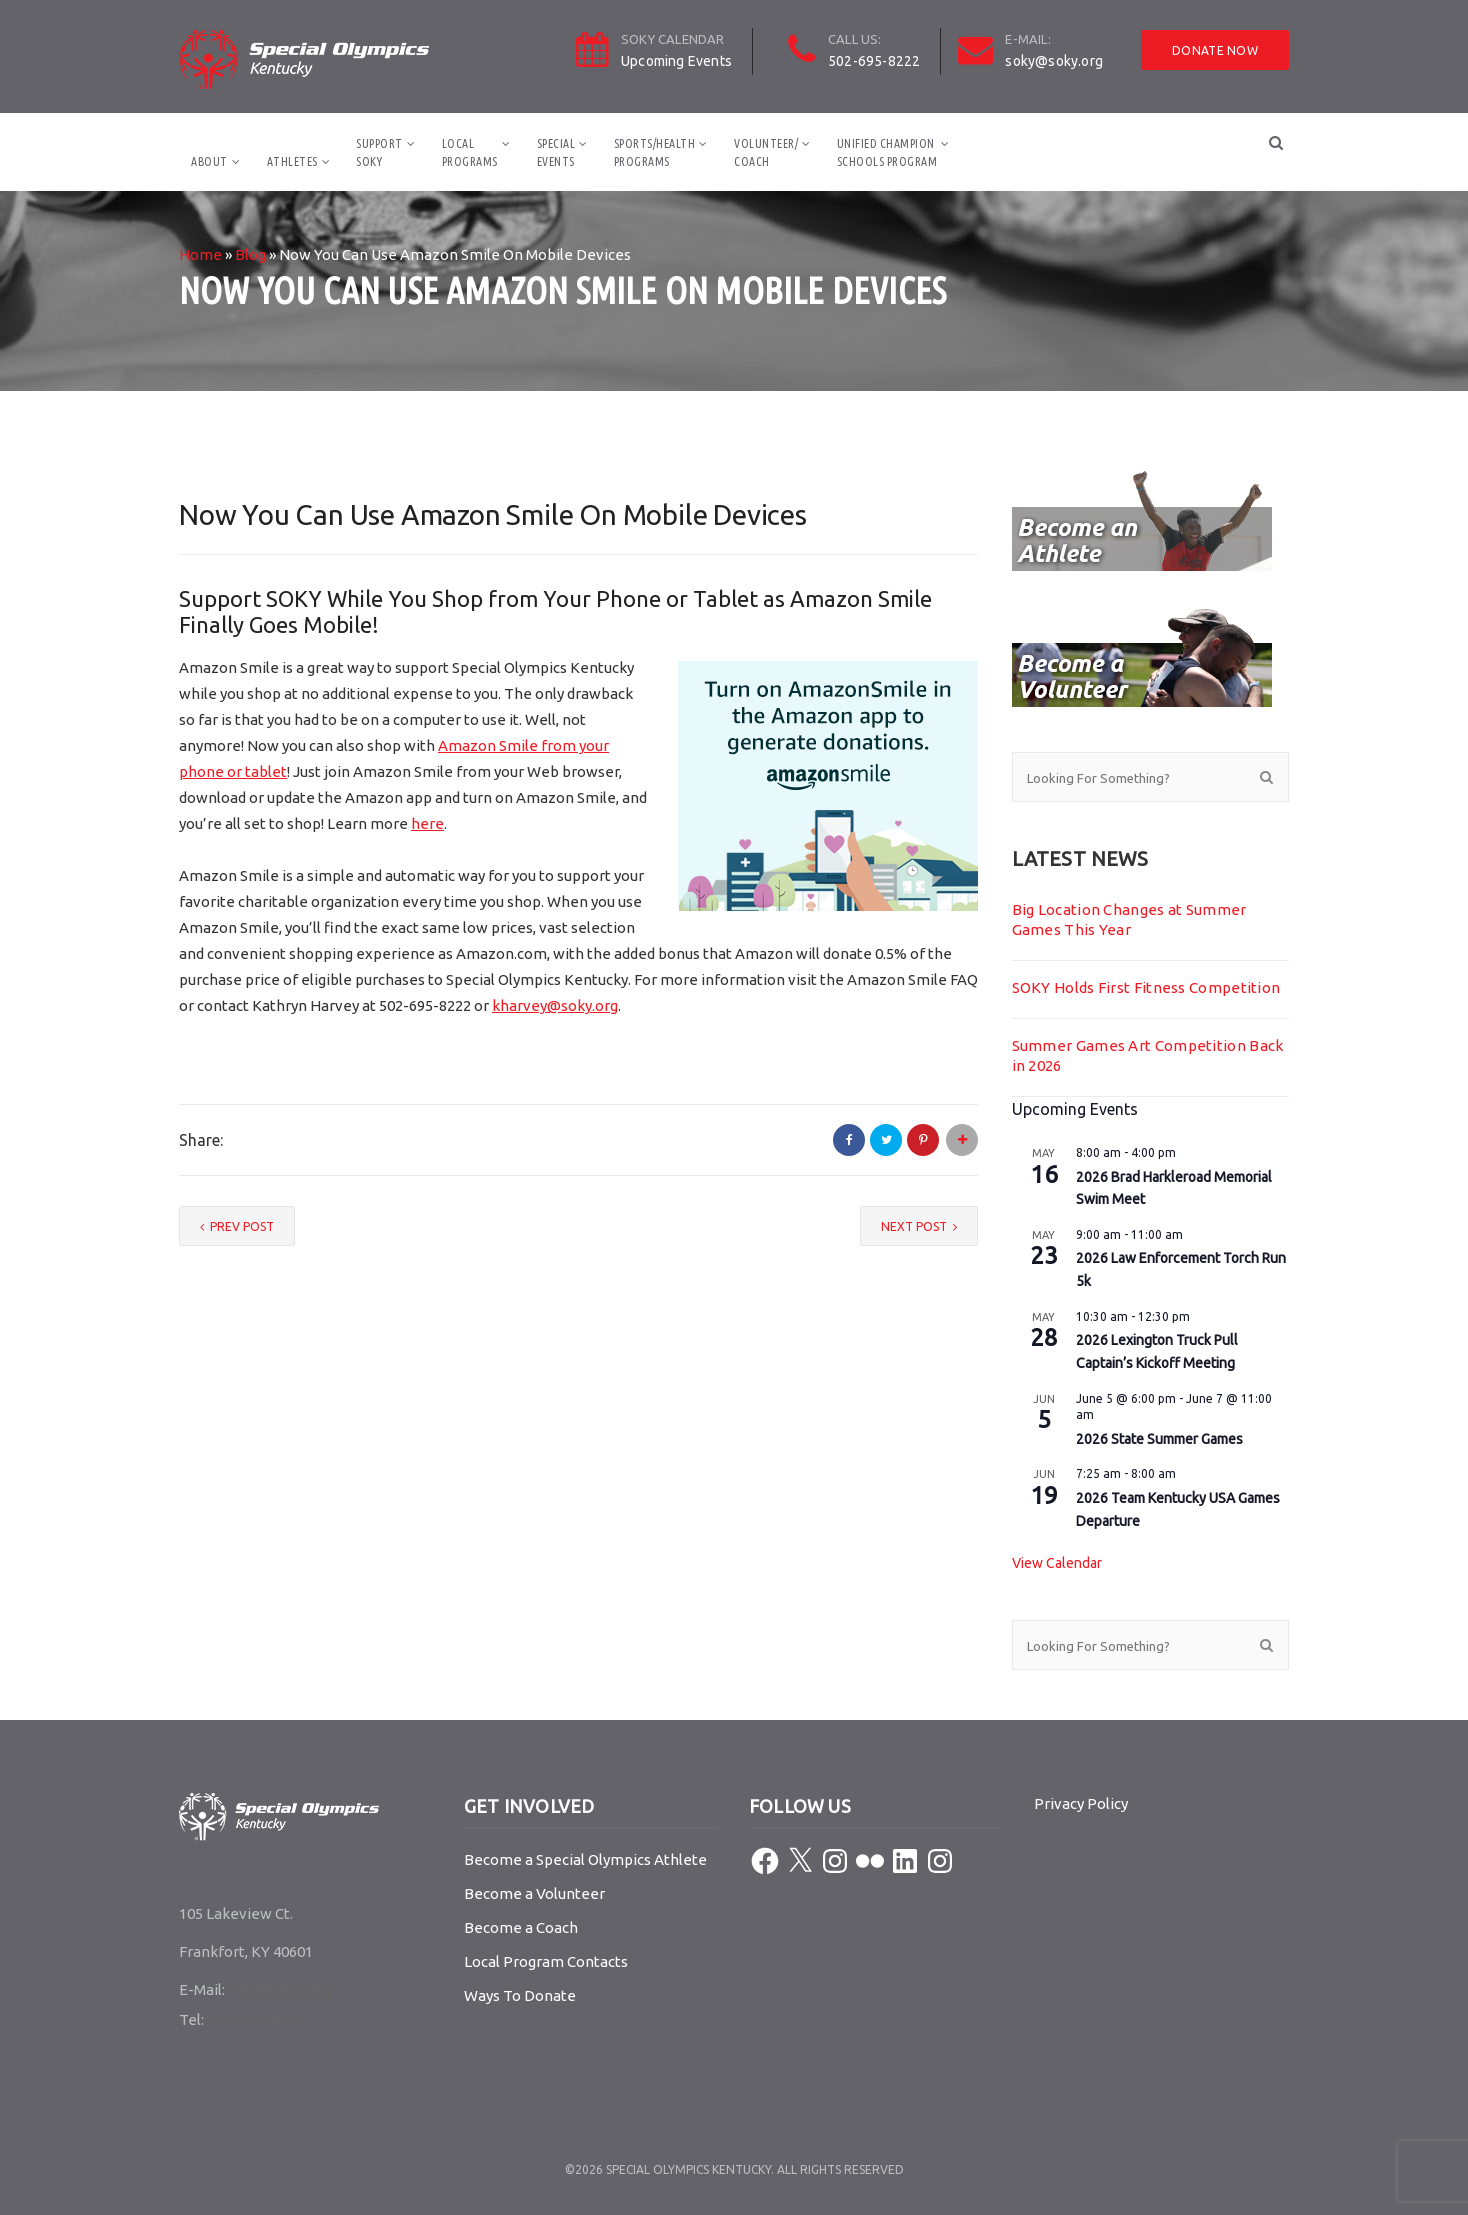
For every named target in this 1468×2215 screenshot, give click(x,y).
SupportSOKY (379, 152)
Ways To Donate (520, 1995)
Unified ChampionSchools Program (887, 152)
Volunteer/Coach (766, 152)
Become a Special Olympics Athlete (585, 1859)
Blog (250, 254)
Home (200, 254)
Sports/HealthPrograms (655, 152)
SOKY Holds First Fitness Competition (1146, 987)
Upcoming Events (676, 61)
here (427, 823)
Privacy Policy (1081, 1803)
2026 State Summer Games (1159, 1439)
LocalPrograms (470, 152)
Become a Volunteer (534, 1893)
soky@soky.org (1054, 61)
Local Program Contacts (546, 1961)
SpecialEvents (556, 152)
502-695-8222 (874, 61)
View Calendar (1057, 1563)
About (209, 161)
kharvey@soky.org (555, 1005)
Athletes (292, 161)
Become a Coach (521, 1927)
